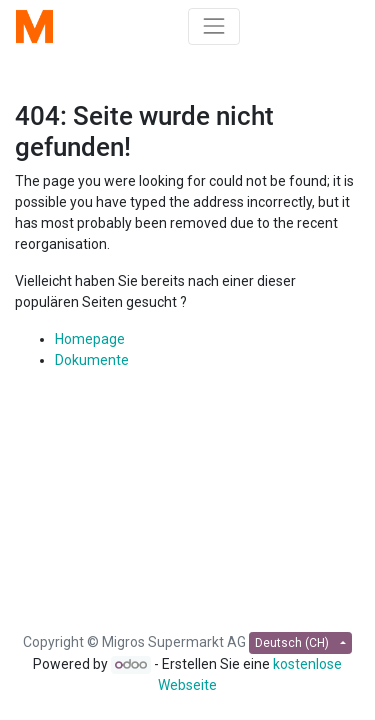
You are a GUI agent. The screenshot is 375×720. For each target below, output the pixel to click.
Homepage (90, 339)
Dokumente (92, 360)
